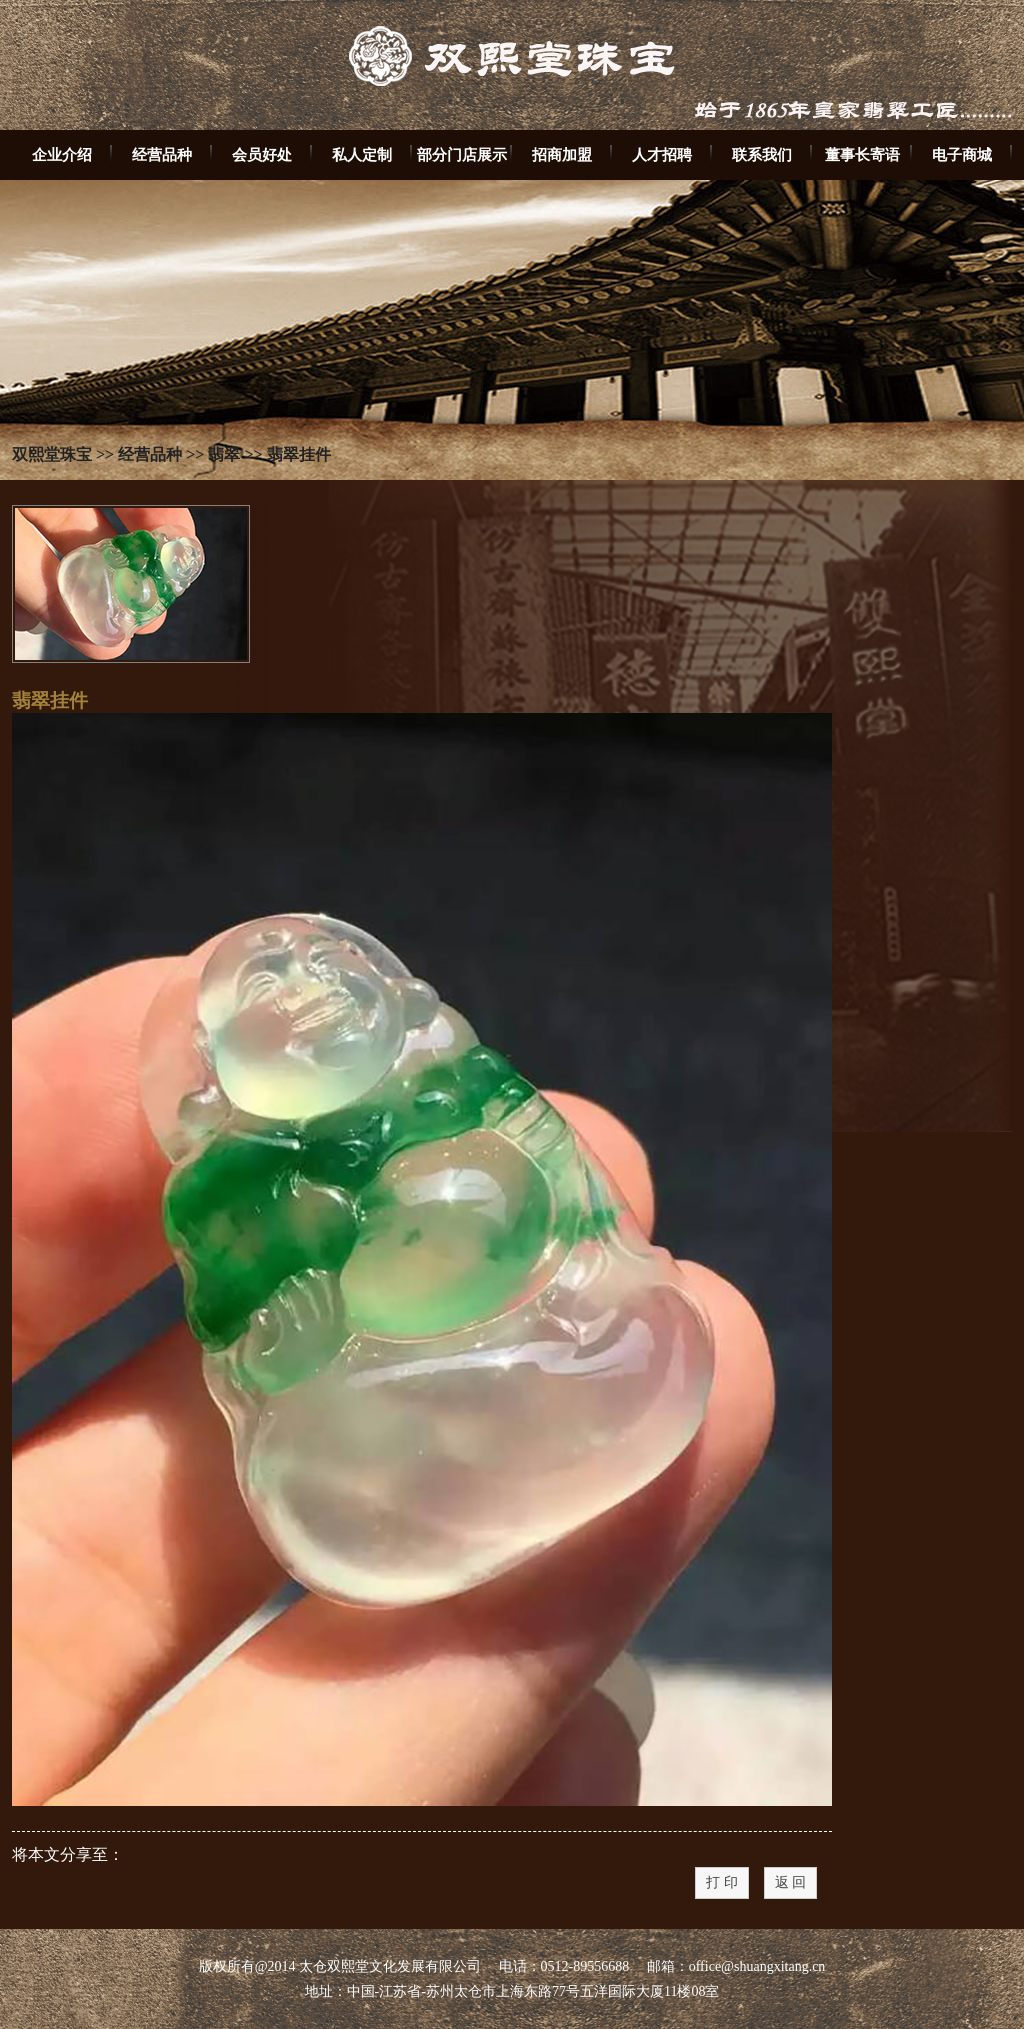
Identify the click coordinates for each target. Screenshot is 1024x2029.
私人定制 (362, 154)
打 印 (722, 1882)
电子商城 (962, 154)
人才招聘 (662, 154)
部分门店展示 (462, 154)
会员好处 (262, 154)
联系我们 (762, 154)
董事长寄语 (862, 154)
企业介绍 (62, 154)
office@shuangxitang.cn (757, 1966)
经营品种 (162, 154)
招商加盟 (562, 154)
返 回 (791, 1882)
